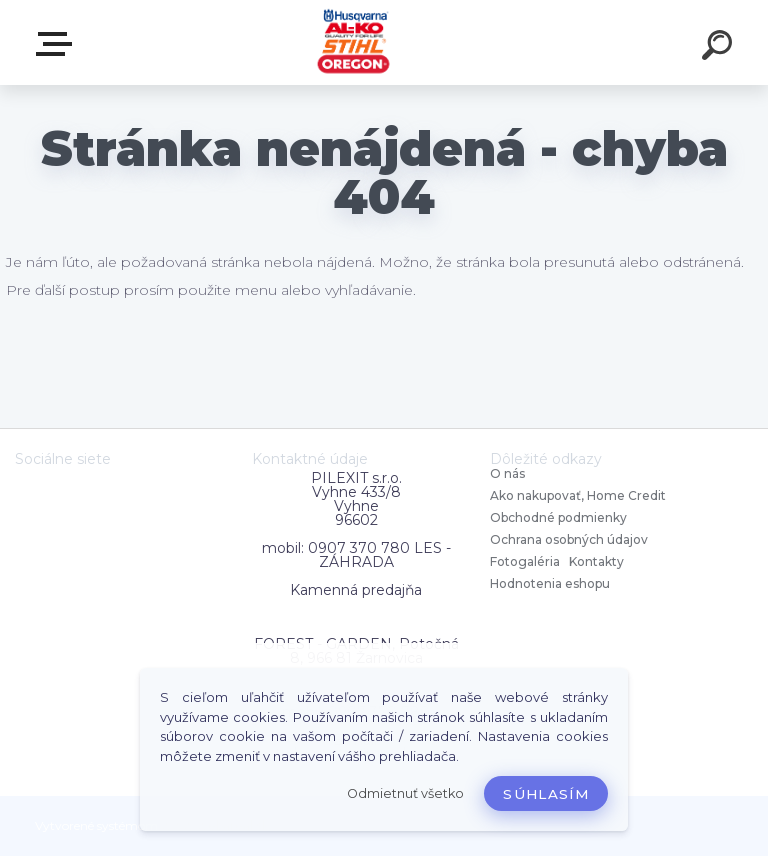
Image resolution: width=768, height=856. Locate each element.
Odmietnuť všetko (405, 793)
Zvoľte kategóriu (58, 44)
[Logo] (354, 42)
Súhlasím (546, 794)
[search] (720, 48)
